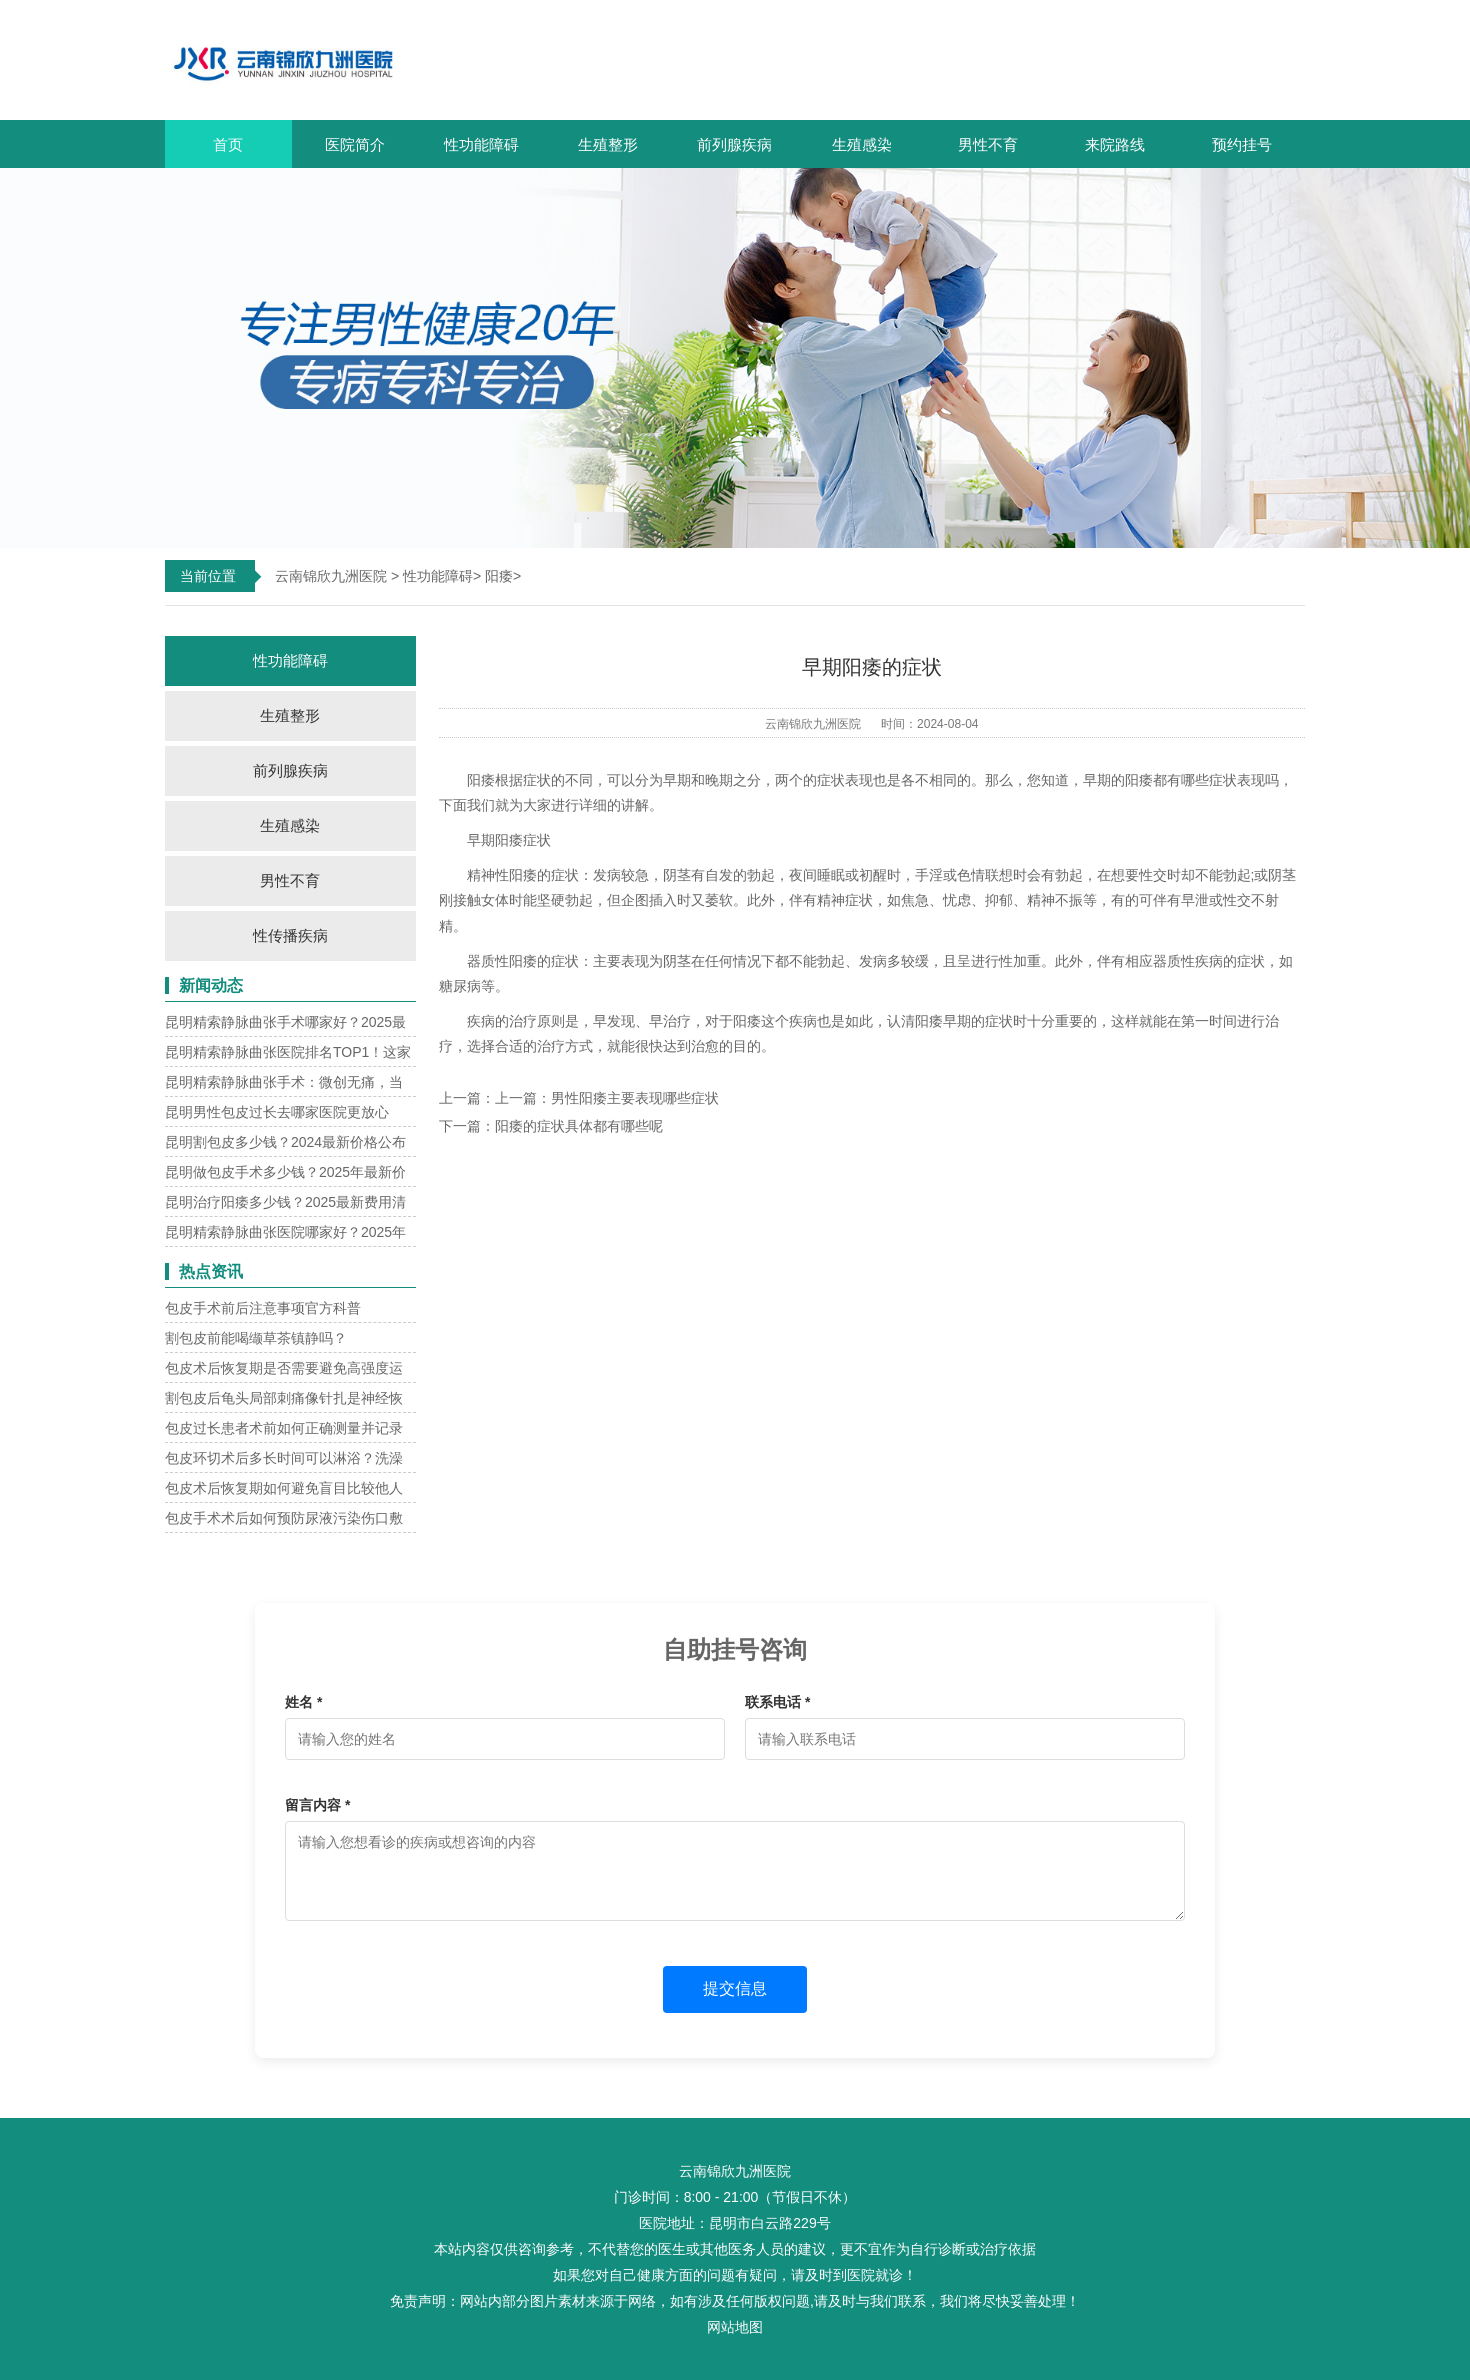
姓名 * (303, 1702)
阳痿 (499, 576)
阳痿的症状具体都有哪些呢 (579, 1126)
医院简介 (355, 144)
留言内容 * (317, 1805)
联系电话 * (777, 1702)
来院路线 (1115, 144)
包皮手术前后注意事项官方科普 (263, 1308)
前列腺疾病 (734, 144)
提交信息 (735, 1988)
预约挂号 (1242, 144)
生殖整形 (608, 144)
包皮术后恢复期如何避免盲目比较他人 (284, 1488)
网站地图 (735, 2327)
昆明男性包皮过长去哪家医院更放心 (277, 1112)
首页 (228, 144)
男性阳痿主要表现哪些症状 (635, 1098)
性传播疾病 (290, 935)
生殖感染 (862, 144)
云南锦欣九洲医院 (331, 576)
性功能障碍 (481, 144)
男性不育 (988, 144)
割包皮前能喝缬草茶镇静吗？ (256, 1338)
